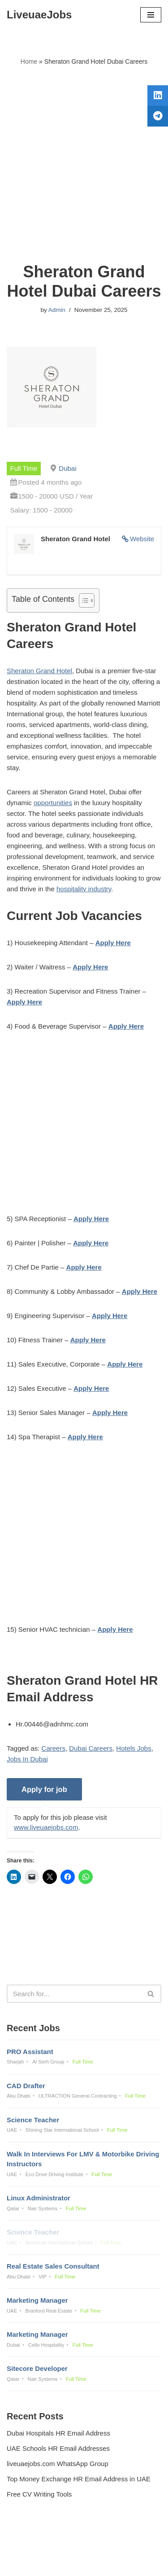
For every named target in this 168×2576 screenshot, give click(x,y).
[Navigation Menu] (150, 14)
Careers (53, 1748)
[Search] (74, 1994)
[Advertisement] (84, 164)
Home (29, 61)
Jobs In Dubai (27, 1759)
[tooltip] (157, 95)
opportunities (53, 802)
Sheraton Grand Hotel (39, 671)
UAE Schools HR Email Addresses (58, 2448)
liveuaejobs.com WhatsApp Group (57, 2463)
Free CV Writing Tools (39, 2494)
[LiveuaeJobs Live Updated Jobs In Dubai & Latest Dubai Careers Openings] (39, 14)
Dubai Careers (90, 1748)
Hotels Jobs (133, 1748)
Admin (56, 310)
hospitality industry (83, 889)
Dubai (67, 468)
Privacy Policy (29, 2545)
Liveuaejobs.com (52, 2563)
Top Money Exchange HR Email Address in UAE (79, 2479)
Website (142, 539)
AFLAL (130, 2563)
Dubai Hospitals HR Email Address (58, 2433)
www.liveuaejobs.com (46, 1827)
